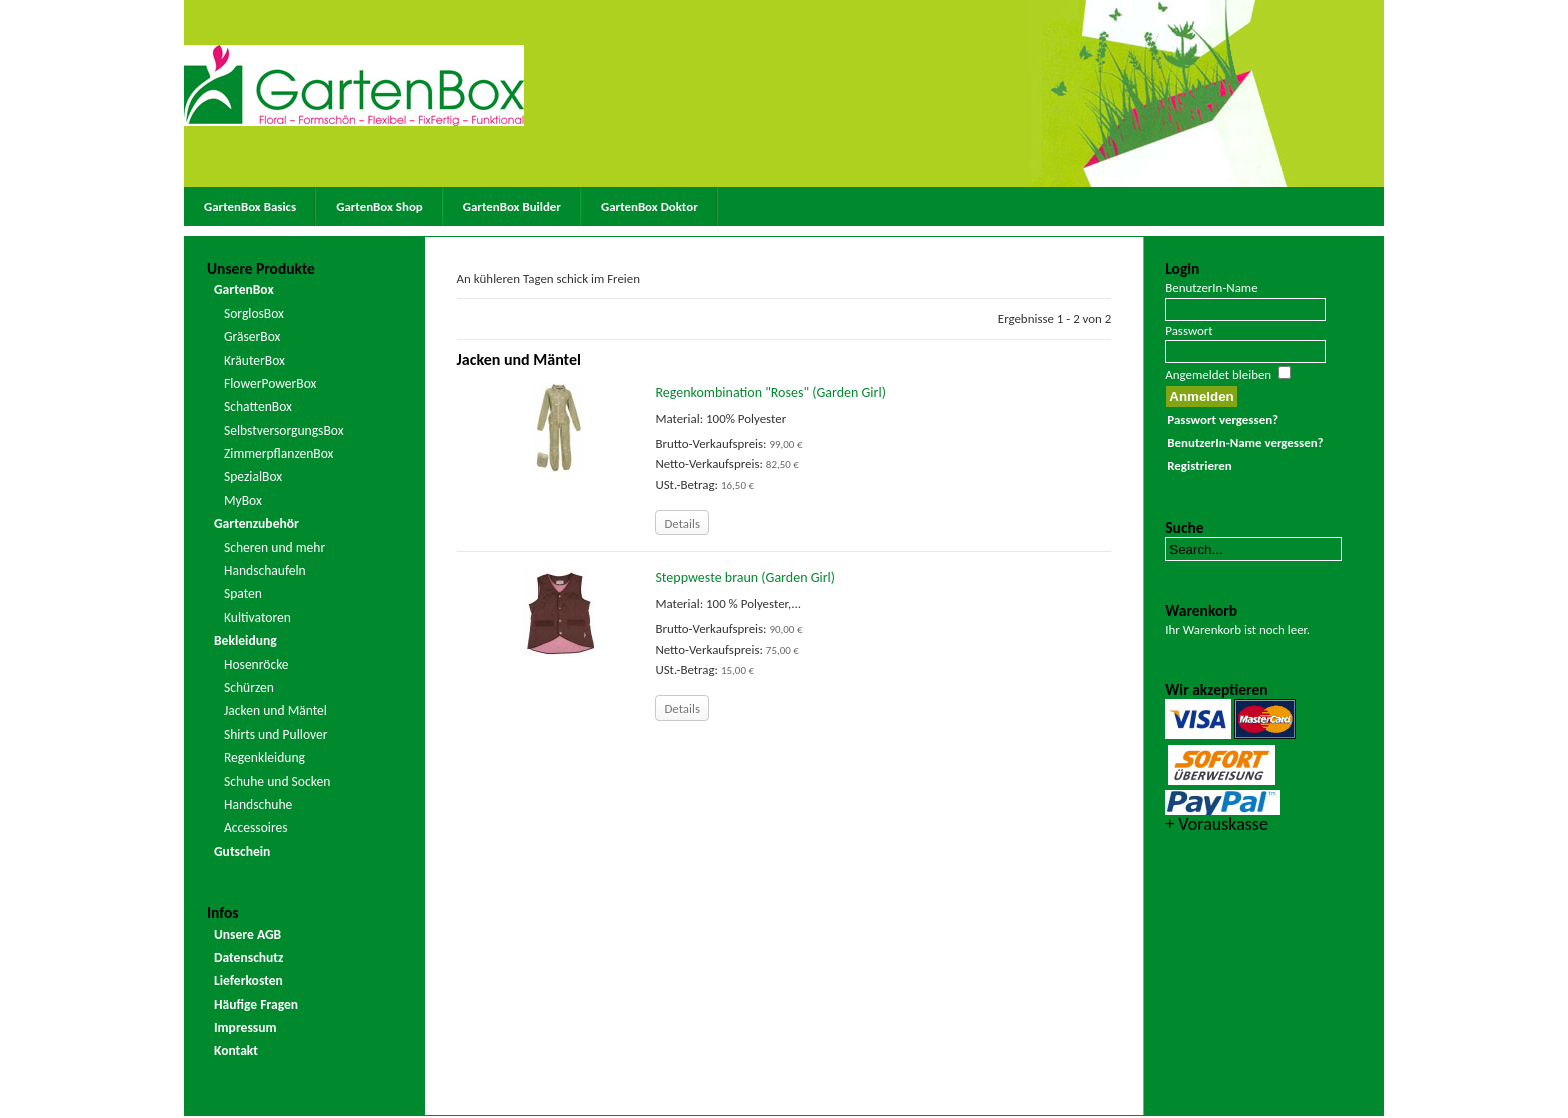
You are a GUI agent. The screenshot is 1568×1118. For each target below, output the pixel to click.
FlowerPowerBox (270, 383)
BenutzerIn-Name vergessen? (1245, 442)
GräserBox (252, 336)
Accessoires (256, 827)
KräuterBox (254, 360)
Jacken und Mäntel (275, 710)
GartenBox (244, 289)
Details (682, 523)
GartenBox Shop (379, 206)
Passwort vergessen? (1222, 419)
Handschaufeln (265, 570)
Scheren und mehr (274, 547)
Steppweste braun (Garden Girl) (745, 577)
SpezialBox (253, 476)
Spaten (243, 593)
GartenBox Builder (512, 206)
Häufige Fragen (256, 1004)
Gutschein (242, 851)
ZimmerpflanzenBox (279, 453)
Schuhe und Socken (277, 781)
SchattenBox (258, 406)
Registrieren (1199, 465)
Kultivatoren (257, 617)
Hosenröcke (256, 664)
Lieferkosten (248, 980)
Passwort (1188, 330)
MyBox (243, 500)
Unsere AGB (247, 934)
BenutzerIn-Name (1211, 287)
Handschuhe (258, 804)
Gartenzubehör (256, 523)
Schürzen (249, 687)
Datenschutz (249, 957)
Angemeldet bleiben (1218, 374)
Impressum (245, 1027)
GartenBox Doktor (649, 206)
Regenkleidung (264, 757)
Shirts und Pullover (275, 734)
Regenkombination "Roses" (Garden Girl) (770, 392)
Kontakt (236, 1050)
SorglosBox (254, 313)
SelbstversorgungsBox (284, 430)
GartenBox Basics (250, 206)
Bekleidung (245, 640)
